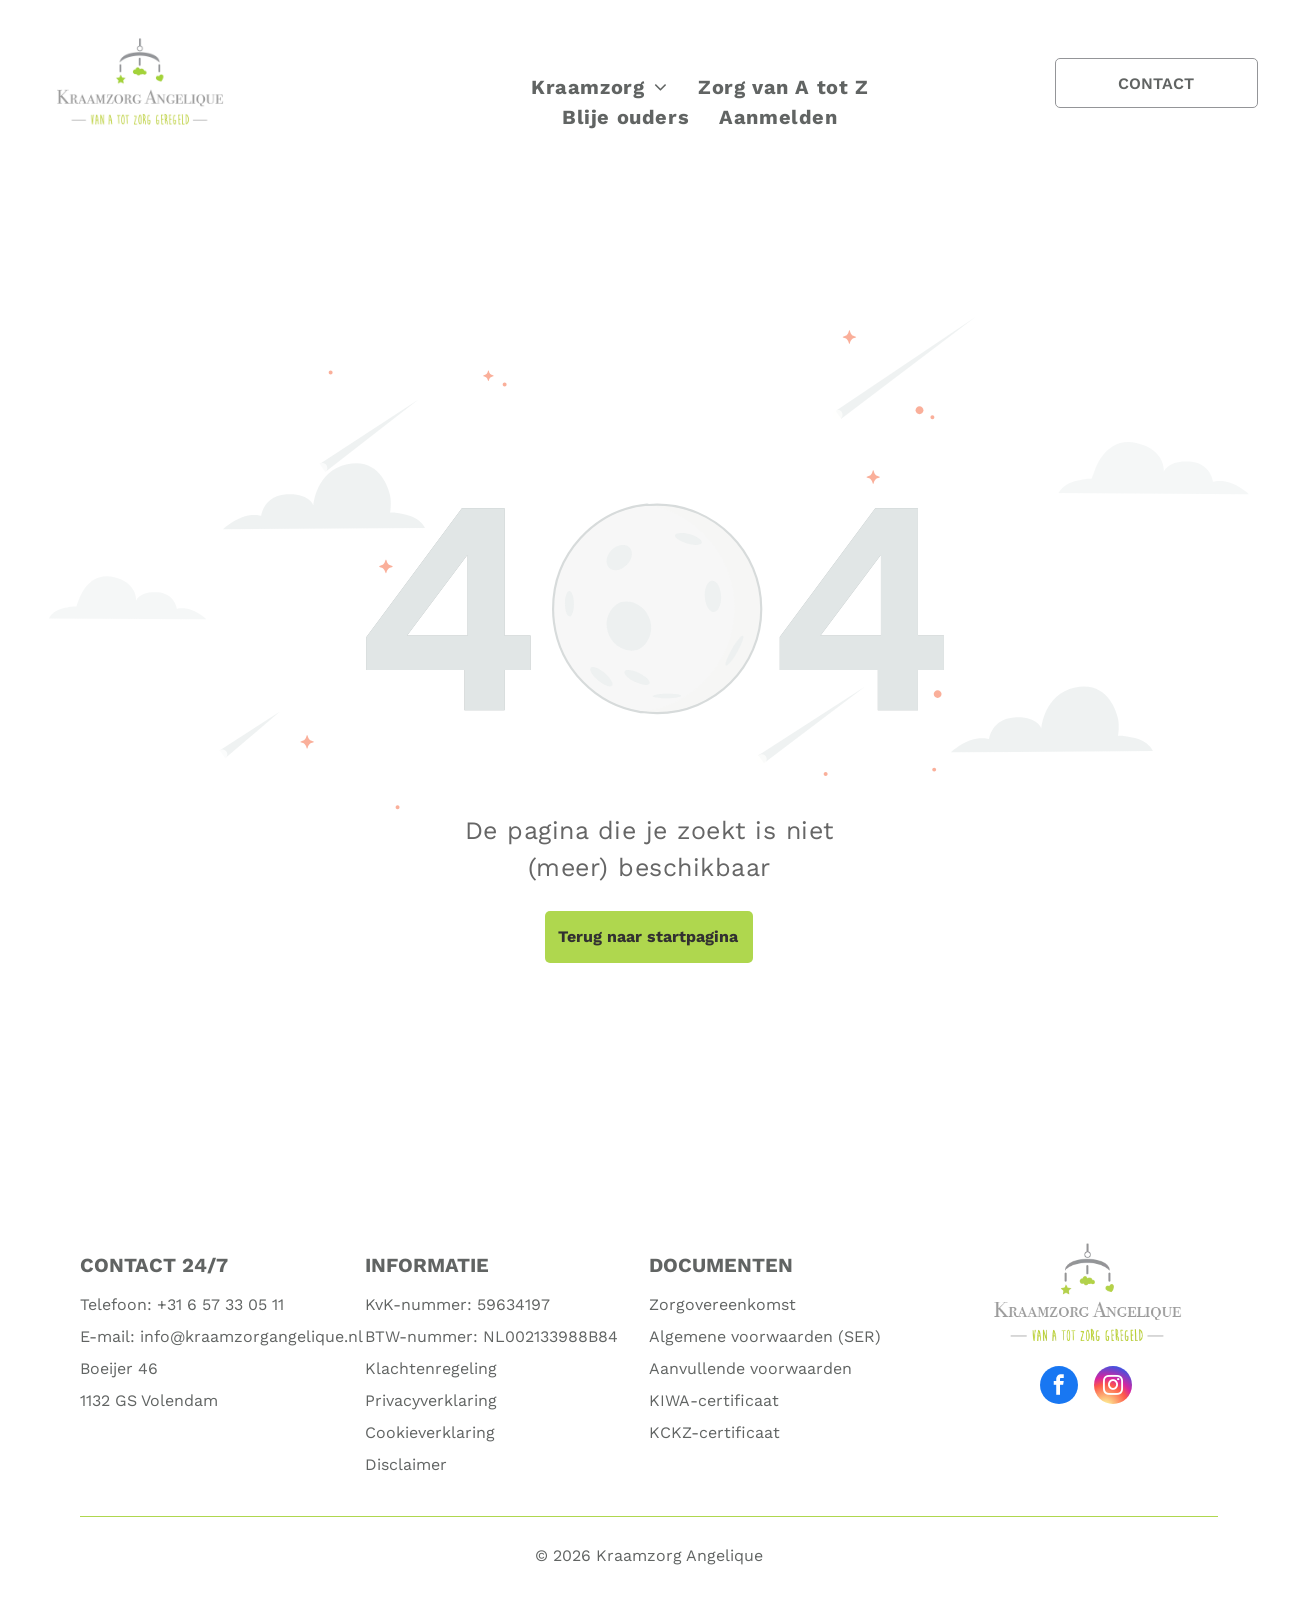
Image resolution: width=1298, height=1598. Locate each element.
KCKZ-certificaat (714, 1432)
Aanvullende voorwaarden (750, 1368)
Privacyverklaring (431, 1400)
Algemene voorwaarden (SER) (765, 1336)
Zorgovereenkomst (722, 1304)
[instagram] (1113, 1387)
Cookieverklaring (430, 1432)
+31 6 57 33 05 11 (220, 1304)
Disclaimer (406, 1464)
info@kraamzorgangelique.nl (251, 1336)
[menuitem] (599, 87)
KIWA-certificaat (714, 1400)
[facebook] (1059, 1387)
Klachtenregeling (431, 1368)
